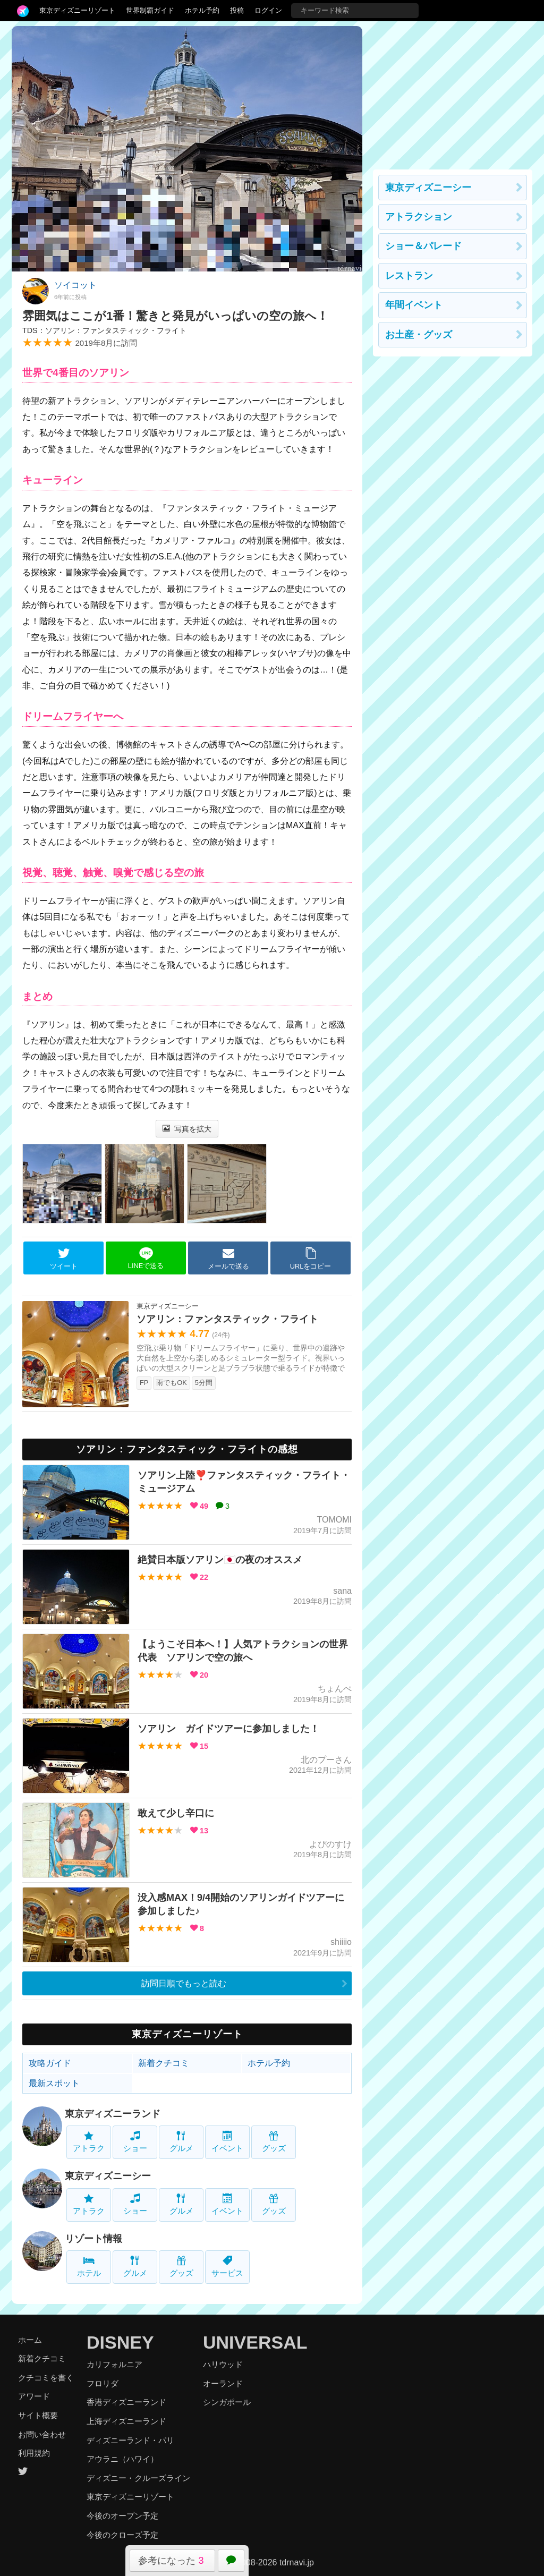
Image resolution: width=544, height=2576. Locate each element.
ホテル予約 (202, 10)
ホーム (30, 2339)
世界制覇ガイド (150, 10)
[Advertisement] (452, 92)
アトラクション (418, 216)
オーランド (223, 2383)
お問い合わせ (42, 2434)
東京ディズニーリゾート (77, 10)
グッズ (274, 2142)
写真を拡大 (187, 1129)
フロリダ (102, 2383)
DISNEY (120, 2342)
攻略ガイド (50, 2063)
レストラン (409, 275)
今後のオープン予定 (122, 2515)
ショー (135, 2142)
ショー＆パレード (423, 246)
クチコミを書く (46, 2377)
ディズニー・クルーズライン (138, 2478)
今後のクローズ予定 (122, 2534)
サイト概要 (38, 2415)
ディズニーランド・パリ (130, 2440)
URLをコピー (311, 1258)
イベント (227, 2142)
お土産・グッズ (418, 334)
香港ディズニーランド (126, 2402)
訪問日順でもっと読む (183, 1983)
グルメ (181, 2142)
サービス (227, 2266)
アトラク (89, 2142)
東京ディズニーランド (112, 2114)
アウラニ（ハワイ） (122, 2458)
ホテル (89, 2266)
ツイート (64, 1258)
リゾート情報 (93, 2238)
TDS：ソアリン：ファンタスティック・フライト (104, 330)
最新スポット (54, 2083)
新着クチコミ (163, 2063)
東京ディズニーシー (108, 2176)
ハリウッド (223, 2364)
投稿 (237, 10)
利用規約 (34, 2453)
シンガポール (227, 2402)
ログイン (268, 10)
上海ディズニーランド (126, 2421)
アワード (34, 2396)
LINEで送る (146, 1258)
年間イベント (414, 305)
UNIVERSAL (255, 2342)
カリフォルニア (114, 2364)
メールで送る (228, 1258)
